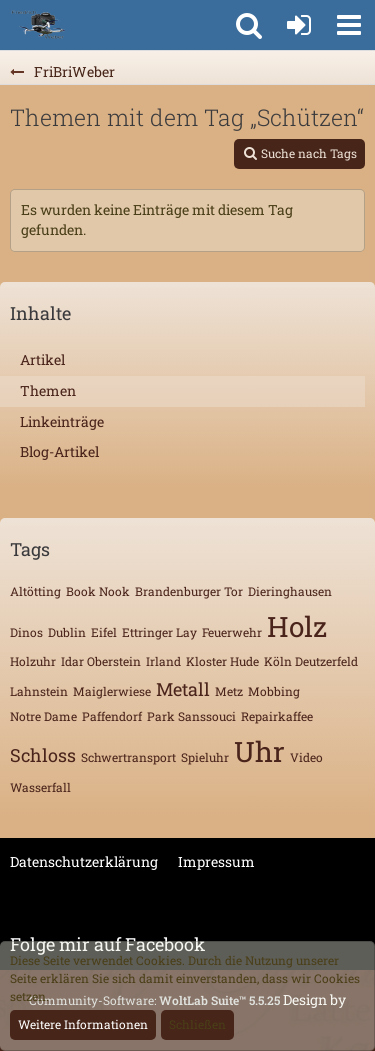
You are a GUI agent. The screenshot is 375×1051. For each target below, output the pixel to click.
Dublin (67, 632)
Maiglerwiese (112, 691)
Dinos (26, 632)
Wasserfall (40, 787)
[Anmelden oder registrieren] (299, 25)
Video (306, 757)
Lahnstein (39, 691)
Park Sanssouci (191, 716)
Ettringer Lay (159, 632)
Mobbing (274, 691)
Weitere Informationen (83, 1024)
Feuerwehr (232, 632)
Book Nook (98, 591)
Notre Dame (43, 716)
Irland (163, 661)
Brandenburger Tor (189, 591)
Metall (183, 689)
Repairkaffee (277, 716)
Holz (297, 626)
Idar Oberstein (101, 661)
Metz (229, 691)
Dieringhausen (290, 591)
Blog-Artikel (59, 451)
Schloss (43, 755)
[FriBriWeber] (37, 25)
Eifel (104, 632)
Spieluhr (205, 757)
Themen (48, 390)
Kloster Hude (222, 661)
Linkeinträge (62, 421)
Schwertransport (128, 757)
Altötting (35, 591)
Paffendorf (112, 716)
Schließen (197, 1024)
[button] (349, 25)
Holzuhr (33, 661)
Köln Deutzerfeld (311, 661)
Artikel (42, 359)
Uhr (259, 751)
